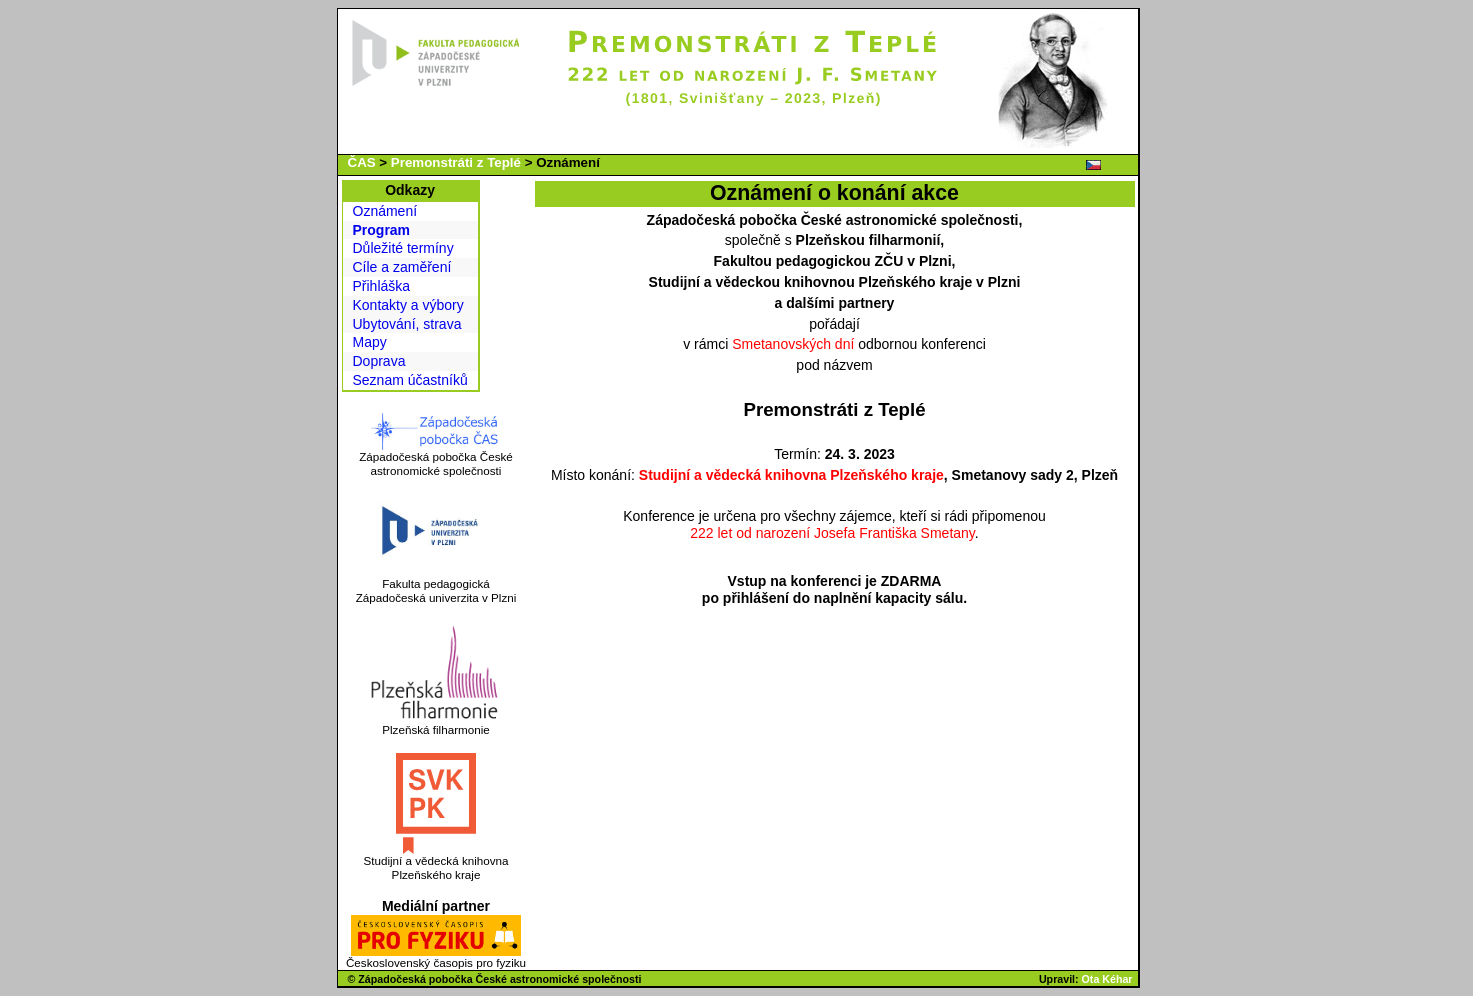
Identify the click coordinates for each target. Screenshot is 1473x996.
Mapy (370, 342)
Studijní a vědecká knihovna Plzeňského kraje (791, 475)
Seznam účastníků (410, 380)
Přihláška (382, 286)
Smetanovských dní (793, 344)
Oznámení (385, 211)
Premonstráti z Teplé (456, 162)
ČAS (362, 162)
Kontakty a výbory (408, 305)
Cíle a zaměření (402, 267)
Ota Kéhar (1107, 979)
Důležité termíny (403, 248)
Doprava (379, 361)
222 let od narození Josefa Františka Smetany (832, 533)
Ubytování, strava (407, 324)
